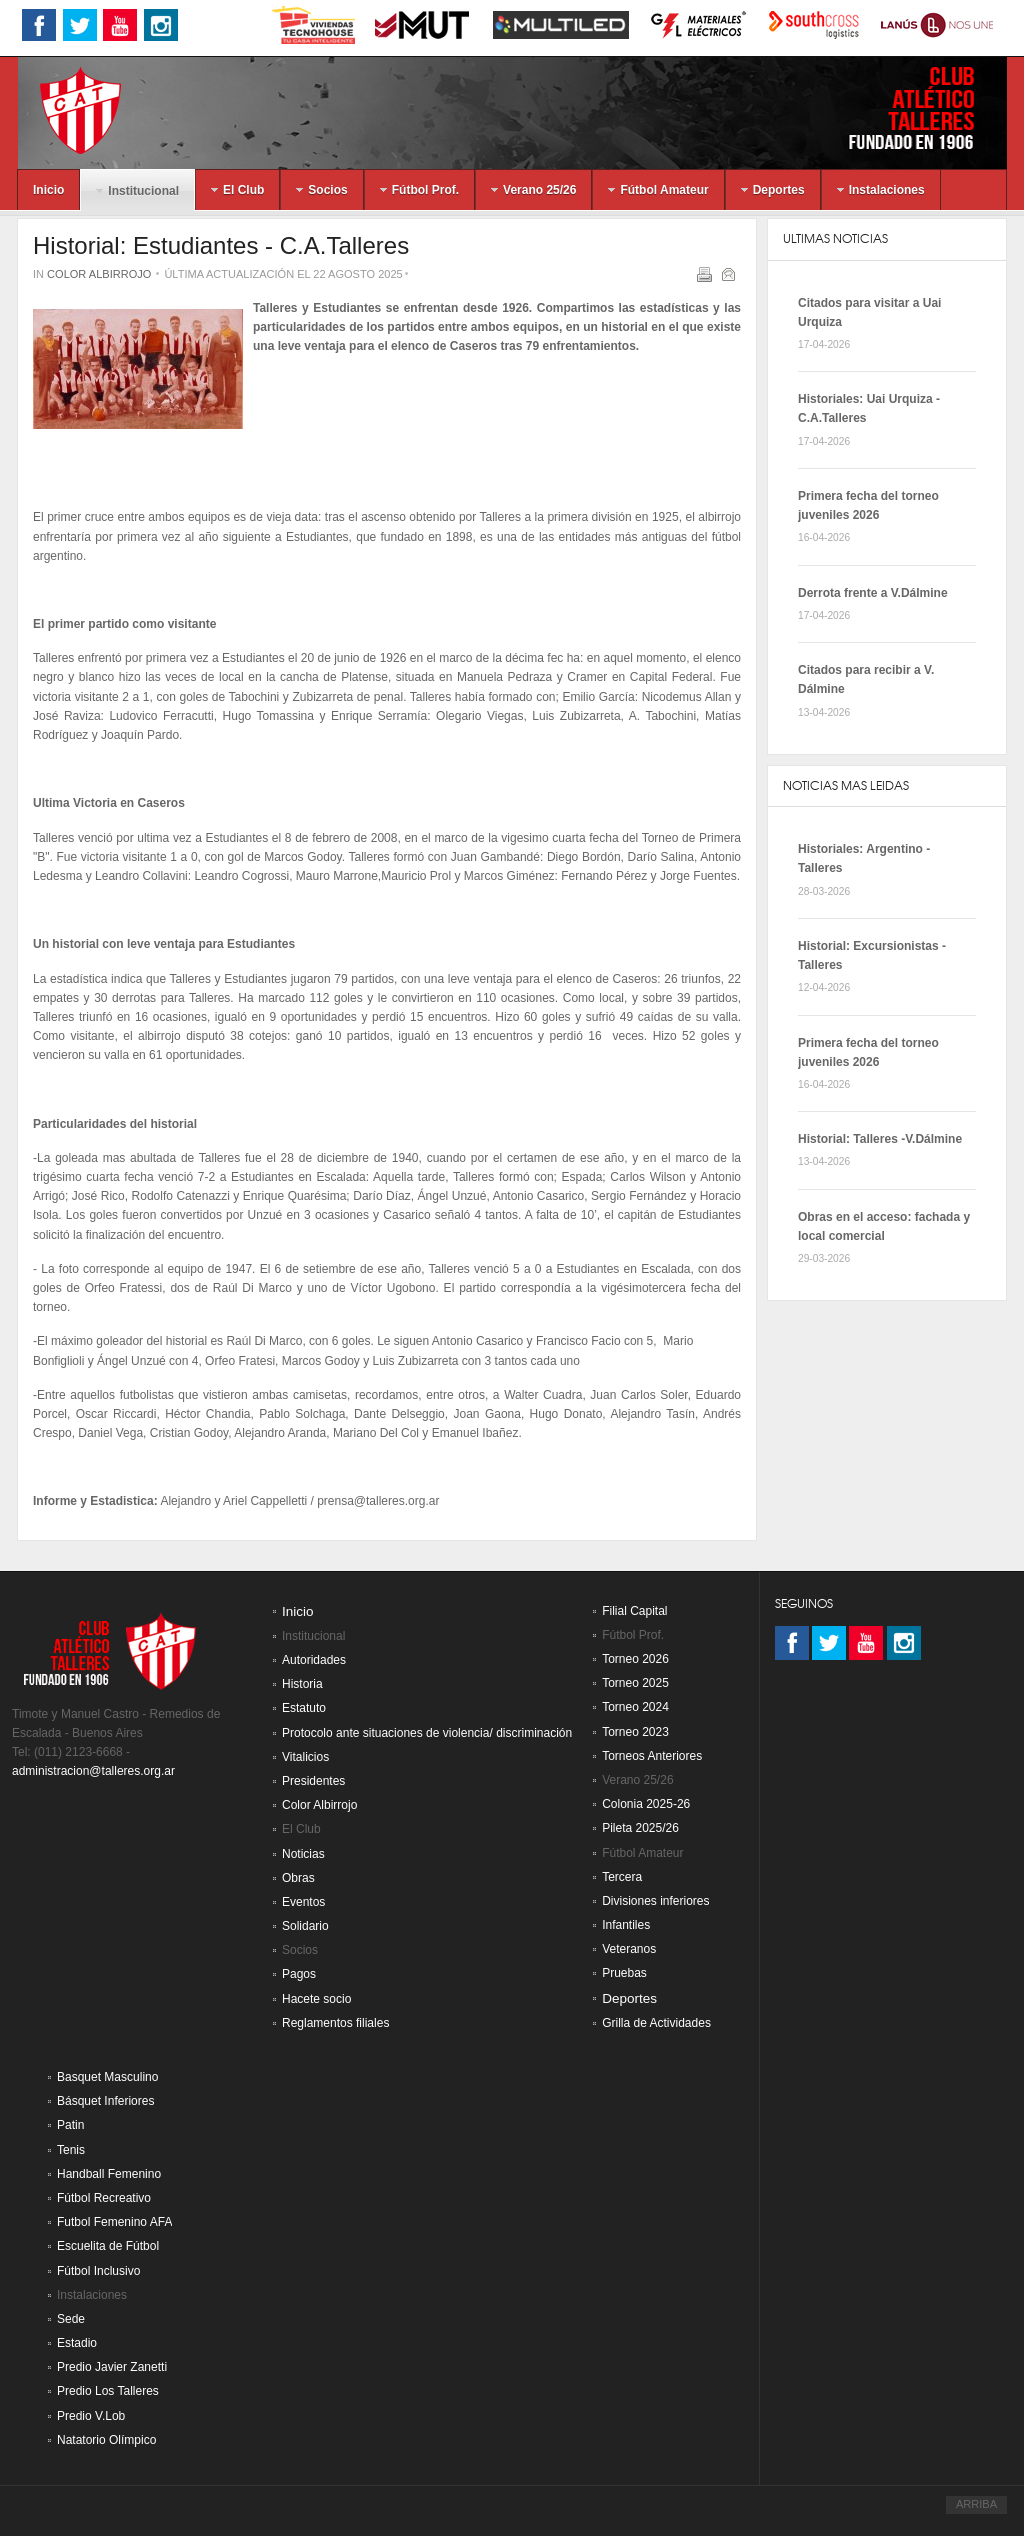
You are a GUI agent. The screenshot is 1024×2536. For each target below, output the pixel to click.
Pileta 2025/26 (640, 1828)
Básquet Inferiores (105, 2101)
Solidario (305, 1926)
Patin (70, 2125)
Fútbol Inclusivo (98, 2271)
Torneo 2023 (635, 1732)
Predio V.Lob (91, 2416)
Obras (298, 1878)
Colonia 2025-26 (646, 1804)
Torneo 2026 (635, 1659)
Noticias (303, 1854)
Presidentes (313, 1781)
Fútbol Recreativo (104, 2198)
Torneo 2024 (635, 1707)
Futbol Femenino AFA (114, 2222)
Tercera (622, 1877)
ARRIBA (976, 2504)
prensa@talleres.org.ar (378, 1501)
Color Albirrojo (99, 274)
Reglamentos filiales (335, 2023)
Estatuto (304, 1708)
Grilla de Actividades (656, 2023)
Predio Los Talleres (108, 2391)
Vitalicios (305, 1757)
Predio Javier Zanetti (112, 2367)
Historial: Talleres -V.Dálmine (880, 1139)
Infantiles (626, 1925)
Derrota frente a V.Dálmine (873, 593)
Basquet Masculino (107, 2077)
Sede (71, 2319)
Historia (302, 1684)
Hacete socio (316, 1999)
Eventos (303, 1902)
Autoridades (314, 1660)
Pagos (299, 1974)
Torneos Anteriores (652, 1756)
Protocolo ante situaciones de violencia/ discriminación (427, 1733)
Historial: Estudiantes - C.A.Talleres (221, 245)
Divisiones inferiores (655, 1901)
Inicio (298, 1611)
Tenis (71, 2150)
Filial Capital (634, 1611)
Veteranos (629, 1949)
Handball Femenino (109, 2174)
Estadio (77, 2343)
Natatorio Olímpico (106, 2440)
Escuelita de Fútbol (108, 2246)
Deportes (629, 1998)
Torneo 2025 (635, 1683)
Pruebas (624, 1973)
